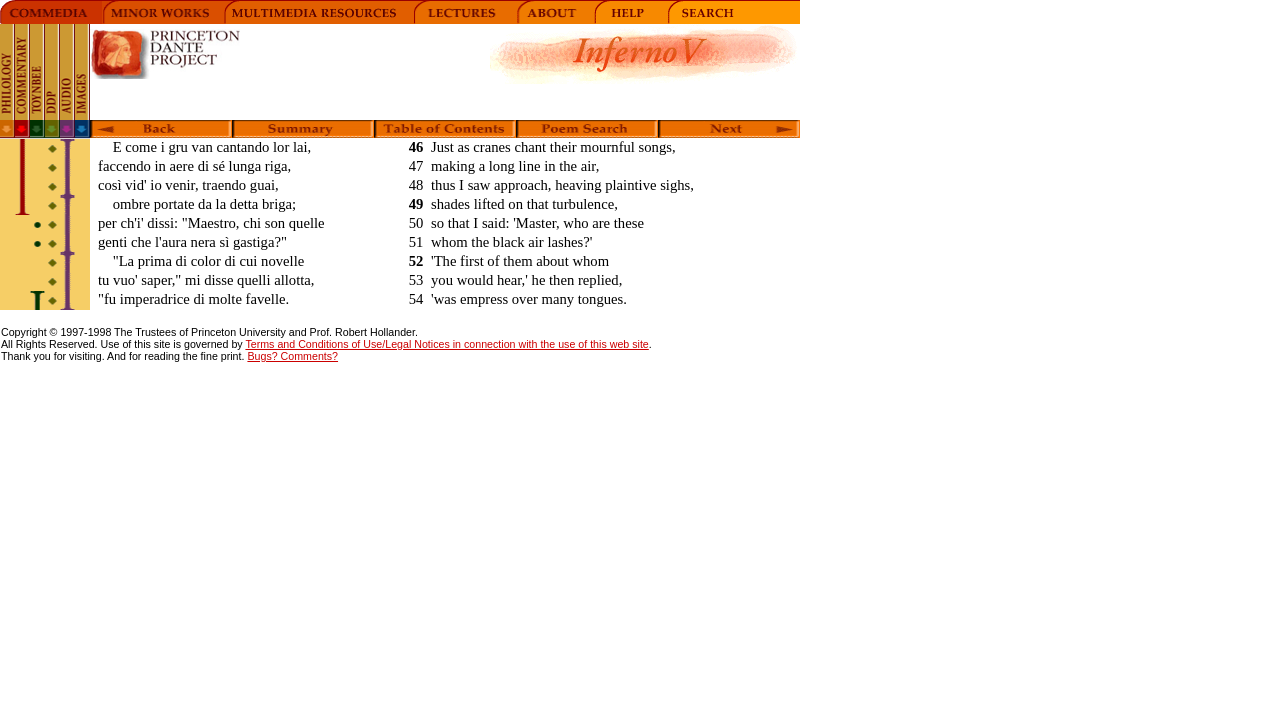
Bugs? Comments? (292, 356)
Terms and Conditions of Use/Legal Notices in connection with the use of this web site (446, 344)
